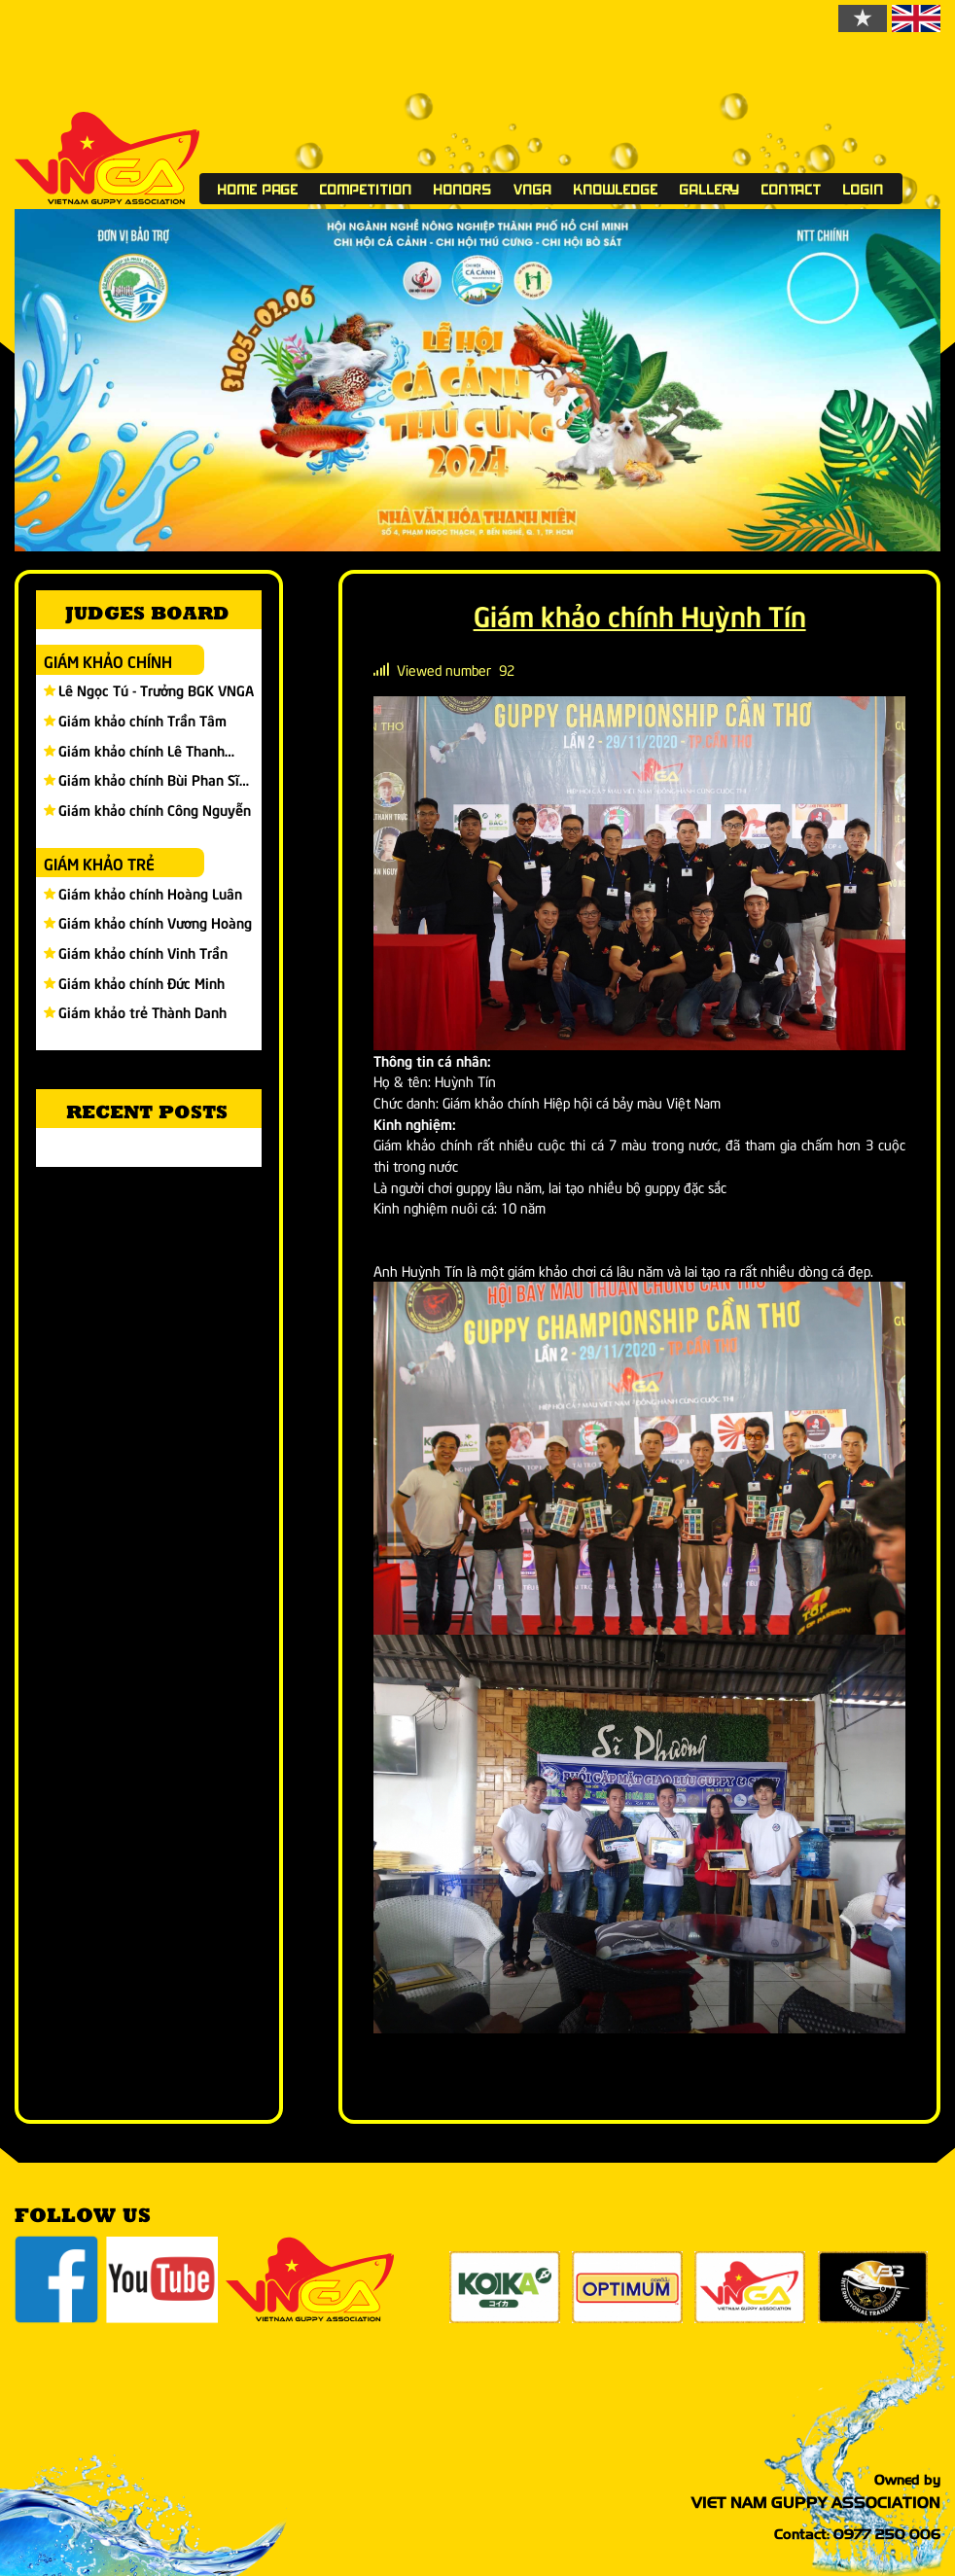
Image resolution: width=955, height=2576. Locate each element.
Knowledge (616, 188)
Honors (463, 188)
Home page (258, 188)
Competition (366, 188)
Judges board (147, 611)
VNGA (532, 188)
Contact (791, 188)
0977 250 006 (886, 2534)
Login (863, 188)
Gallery (710, 188)
